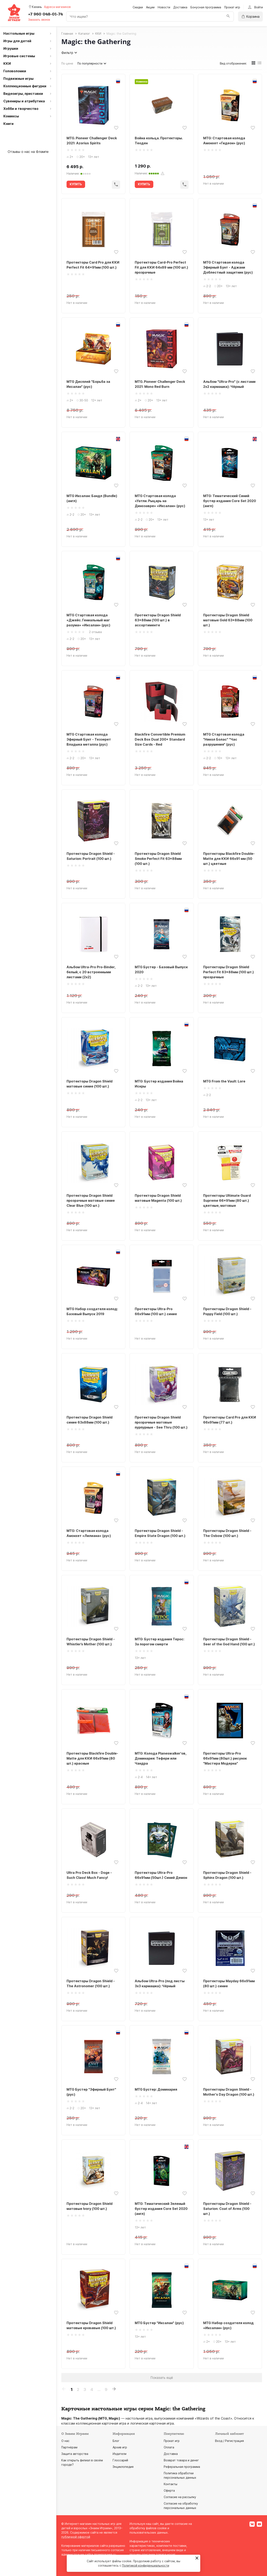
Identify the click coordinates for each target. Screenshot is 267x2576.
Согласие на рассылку (180, 2497)
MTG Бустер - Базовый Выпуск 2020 (161, 969)
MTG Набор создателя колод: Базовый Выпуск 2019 (92, 1311)
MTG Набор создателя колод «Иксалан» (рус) (228, 2325)
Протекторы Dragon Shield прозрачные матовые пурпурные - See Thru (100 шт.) (161, 1422)
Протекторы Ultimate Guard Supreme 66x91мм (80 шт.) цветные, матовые (227, 1200)
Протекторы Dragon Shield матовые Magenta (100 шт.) (158, 1198)
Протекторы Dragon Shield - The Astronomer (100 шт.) (91, 1983)
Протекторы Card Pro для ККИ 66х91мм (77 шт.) (229, 1419)
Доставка (180, 7)
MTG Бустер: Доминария (156, 2089)
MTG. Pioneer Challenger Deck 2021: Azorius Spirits (92, 140)
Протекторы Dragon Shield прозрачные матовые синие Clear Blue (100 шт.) (91, 1200)
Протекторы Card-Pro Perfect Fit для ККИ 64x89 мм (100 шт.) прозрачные (161, 267)
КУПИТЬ (76, 184)
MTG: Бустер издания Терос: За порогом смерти (159, 1641)
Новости (164, 7)
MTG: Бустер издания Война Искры (159, 1083)
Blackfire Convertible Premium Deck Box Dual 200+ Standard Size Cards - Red (160, 739)
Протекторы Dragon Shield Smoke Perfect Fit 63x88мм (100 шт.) (158, 858)
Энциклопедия (123, 2466)
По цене (67, 63)
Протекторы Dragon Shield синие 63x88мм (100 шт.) (89, 1419)
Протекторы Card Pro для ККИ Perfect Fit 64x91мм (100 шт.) (93, 264)
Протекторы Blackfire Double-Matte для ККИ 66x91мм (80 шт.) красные (92, 1758)
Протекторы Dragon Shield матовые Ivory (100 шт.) (89, 2206)
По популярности (92, 63)
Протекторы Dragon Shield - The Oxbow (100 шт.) (227, 1533)
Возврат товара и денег (181, 2460)
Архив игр (120, 2447)
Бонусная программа (205, 7)
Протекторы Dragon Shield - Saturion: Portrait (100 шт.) (91, 856)
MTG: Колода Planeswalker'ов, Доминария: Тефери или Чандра (160, 1758)
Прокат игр (232, 7)
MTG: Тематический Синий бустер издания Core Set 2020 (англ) (229, 501)
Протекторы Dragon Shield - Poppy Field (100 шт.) (227, 1311)
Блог (116, 2441)
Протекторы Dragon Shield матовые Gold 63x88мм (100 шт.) (227, 620)
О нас (65, 2441)
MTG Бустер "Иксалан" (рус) (159, 2323)
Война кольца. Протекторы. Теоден (159, 140)
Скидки (138, 7)
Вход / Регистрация (229, 2441)
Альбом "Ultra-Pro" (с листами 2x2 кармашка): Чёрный (229, 384)
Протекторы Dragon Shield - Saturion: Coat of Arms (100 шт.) (227, 2209)
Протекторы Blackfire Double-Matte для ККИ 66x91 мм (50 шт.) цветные (229, 858)
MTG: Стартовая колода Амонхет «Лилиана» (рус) (89, 1533)
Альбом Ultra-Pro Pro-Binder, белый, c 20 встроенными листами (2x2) (91, 972)
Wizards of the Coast (213, 2418)
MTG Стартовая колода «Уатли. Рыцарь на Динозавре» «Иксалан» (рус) (160, 501)
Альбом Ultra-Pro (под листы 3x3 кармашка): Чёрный (160, 1983)
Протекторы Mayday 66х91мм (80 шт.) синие (229, 1983)
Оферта (169, 2490)
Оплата (169, 2447)
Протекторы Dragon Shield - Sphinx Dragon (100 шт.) (227, 1875)
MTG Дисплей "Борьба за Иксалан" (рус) (88, 384)
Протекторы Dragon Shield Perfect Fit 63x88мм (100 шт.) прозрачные (228, 972)
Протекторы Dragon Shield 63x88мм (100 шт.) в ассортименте (158, 620)
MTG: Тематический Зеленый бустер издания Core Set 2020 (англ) (161, 2209)
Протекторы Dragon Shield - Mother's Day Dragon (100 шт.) (228, 2091)
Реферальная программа (182, 2466)
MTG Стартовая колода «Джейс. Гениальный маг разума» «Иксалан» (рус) (88, 620)
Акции (150, 7)
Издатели (119, 2453)
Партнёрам (69, 2447)
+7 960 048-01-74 (45, 14)
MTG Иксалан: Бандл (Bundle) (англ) (92, 498)
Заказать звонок (39, 19)
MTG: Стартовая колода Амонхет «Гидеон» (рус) (224, 140)
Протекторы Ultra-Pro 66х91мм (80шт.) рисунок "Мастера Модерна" (225, 1758)
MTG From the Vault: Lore (224, 1081)
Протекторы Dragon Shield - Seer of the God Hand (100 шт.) (229, 1641)
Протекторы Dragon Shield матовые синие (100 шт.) (89, 1083)
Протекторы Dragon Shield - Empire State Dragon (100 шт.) (160, 1533)
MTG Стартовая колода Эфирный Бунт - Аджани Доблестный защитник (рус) (228, 267)
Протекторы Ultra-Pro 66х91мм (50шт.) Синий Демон (161, 1875)
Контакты (170, 2484)
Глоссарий (120, 2460)
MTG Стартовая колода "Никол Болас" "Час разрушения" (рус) (223, 739)
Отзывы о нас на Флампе (28, 152)
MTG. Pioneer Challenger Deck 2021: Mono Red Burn (160, 384)
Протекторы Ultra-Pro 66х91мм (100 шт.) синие (156, 1311)
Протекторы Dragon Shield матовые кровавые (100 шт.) (91, 2325)
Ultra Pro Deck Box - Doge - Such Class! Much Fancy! (89, 1875)
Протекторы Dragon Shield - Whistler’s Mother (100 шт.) (91, 1641)
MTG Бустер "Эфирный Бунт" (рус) (91, 2091)
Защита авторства (74, 2453)
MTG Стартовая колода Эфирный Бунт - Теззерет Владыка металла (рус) (89, 739)
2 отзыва (95, 632)
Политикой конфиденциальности (145, 2565)
